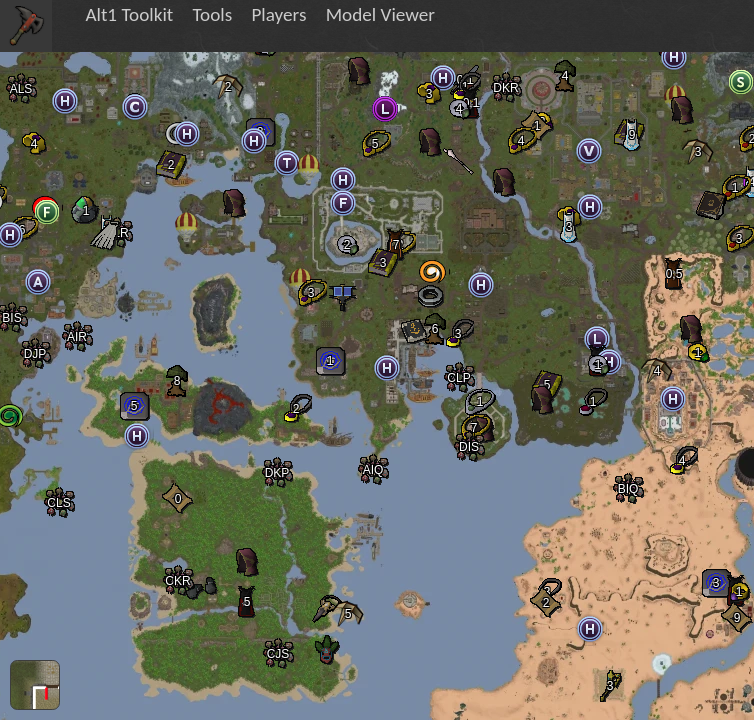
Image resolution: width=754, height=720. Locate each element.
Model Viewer (380, 14)
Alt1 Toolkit (129, 14)
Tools (212, 14)
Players (278, 14)
